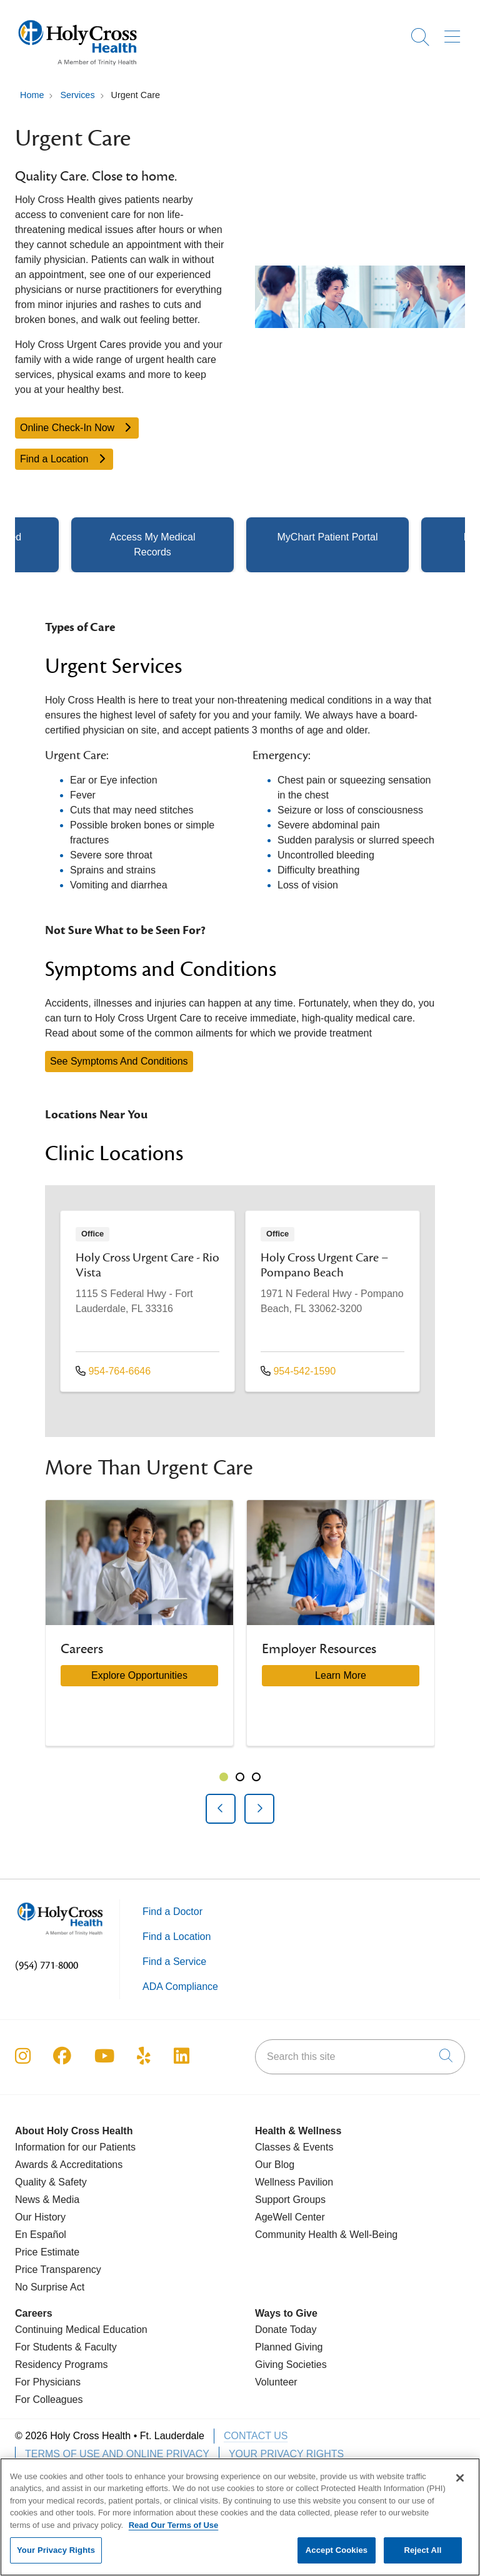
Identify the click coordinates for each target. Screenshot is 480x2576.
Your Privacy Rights (286, 2454)
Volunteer (276, 2382)
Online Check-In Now (77, 427)
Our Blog (274, 2164)
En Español (40, 2234)
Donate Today (285, 2329)
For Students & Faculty (66, 2347)
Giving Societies (291, 2364)
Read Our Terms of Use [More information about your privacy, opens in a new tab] (174, 2531)
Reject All (422, 2557)
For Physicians (48, 2382)
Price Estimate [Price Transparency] (47, 2252)
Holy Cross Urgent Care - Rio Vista (147, 1265)
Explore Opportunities (139, 1675)
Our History (40, 2217)
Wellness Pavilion (294, 2182)
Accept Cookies (337, 2557)
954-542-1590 (298, 1371)
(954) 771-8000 (46, 1965)
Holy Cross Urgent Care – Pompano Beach (324, 1265)
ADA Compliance (180, 1986)
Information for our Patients (75, 2147)
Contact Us (256, 2435)
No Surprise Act (49, 2287)
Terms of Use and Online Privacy (117, 2454)
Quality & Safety (51, 2182)
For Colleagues (49, 2399)
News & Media (47, 2199)
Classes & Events (294, 2147)
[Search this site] (360, 2056)
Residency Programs (61, 2364)
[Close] (460, 2484)
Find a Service (174, 1961)
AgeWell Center (290, 2217)
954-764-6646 (113, 1371)
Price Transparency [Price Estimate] (58, 2269)
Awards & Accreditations (68, 2164)
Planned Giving (289, 2347)
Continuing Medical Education (81, 2329)
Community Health (296, 2234)
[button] (454, 32)
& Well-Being (368, 2234)
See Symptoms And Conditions (119, 1061)
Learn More (340, 1675)
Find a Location (64, 459)
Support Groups (290, 2199)
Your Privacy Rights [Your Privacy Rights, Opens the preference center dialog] (56, 2557)
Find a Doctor (172, 1911)
